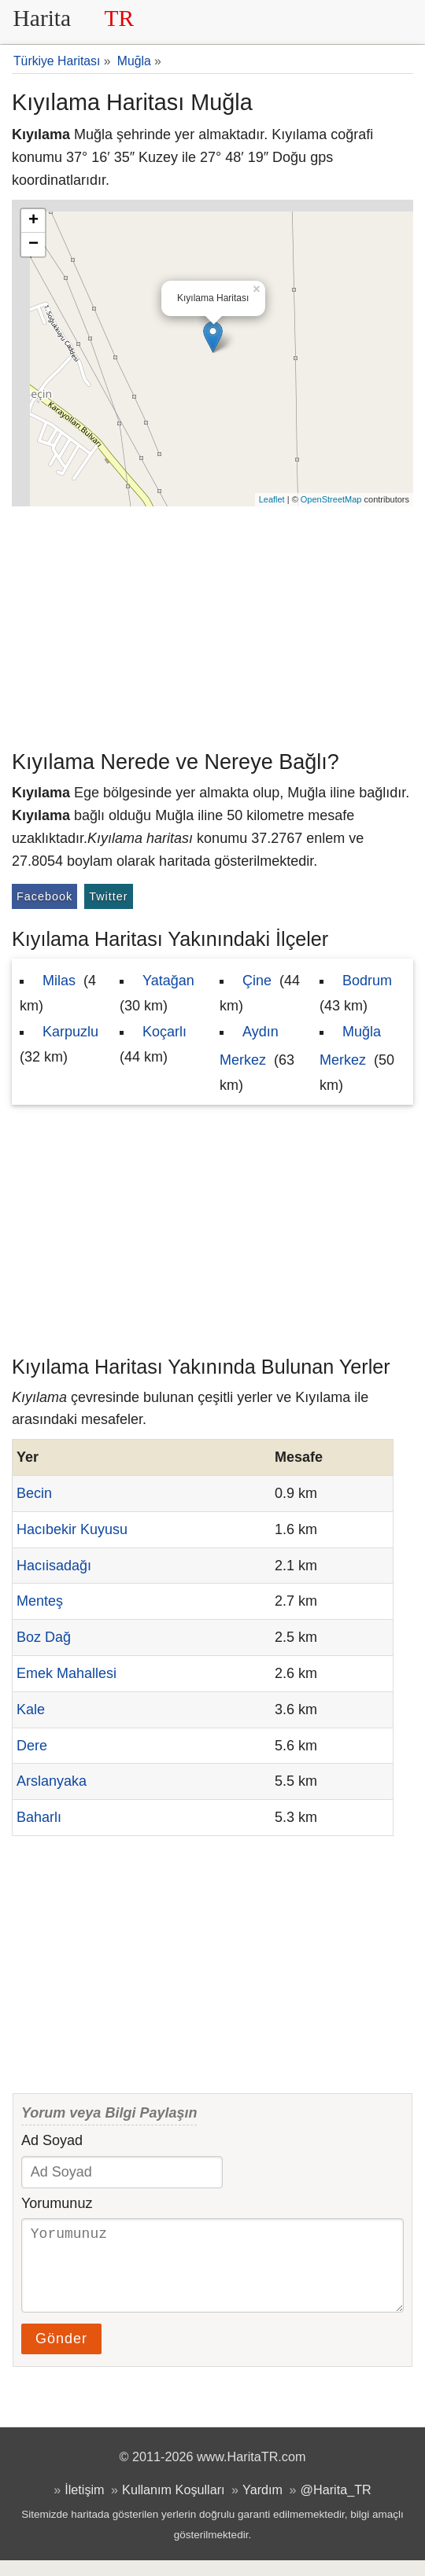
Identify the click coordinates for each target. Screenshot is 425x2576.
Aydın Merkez (249, 1046)
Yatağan (168, 980)
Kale (31, 1709)
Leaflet (272, 499)
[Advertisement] (212, 624)
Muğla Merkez (350, 1046)
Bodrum (367, 980)
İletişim (84, 2505)
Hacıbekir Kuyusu (72, 1529)
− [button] (33, 244)
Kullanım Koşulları (173, 2505)
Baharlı (39, 1817)
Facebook (44, 896)
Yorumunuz (56, 2203)
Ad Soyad (52, 2140)
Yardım (262, 2505)
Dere (32, 1746)
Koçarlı (164, 1032)
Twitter (108, 896)
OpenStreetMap (331, 499)
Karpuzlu (70, 1032)
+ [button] (33, 221)
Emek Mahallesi (66, 1673)
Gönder (61, 2354)
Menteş (40, 1601)
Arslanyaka (52, 1781)
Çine (257, 980)
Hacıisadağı (54, 1565)
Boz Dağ (44, 1637)
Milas (59, 980)
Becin (34, 1493)
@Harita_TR (336, 2505)
